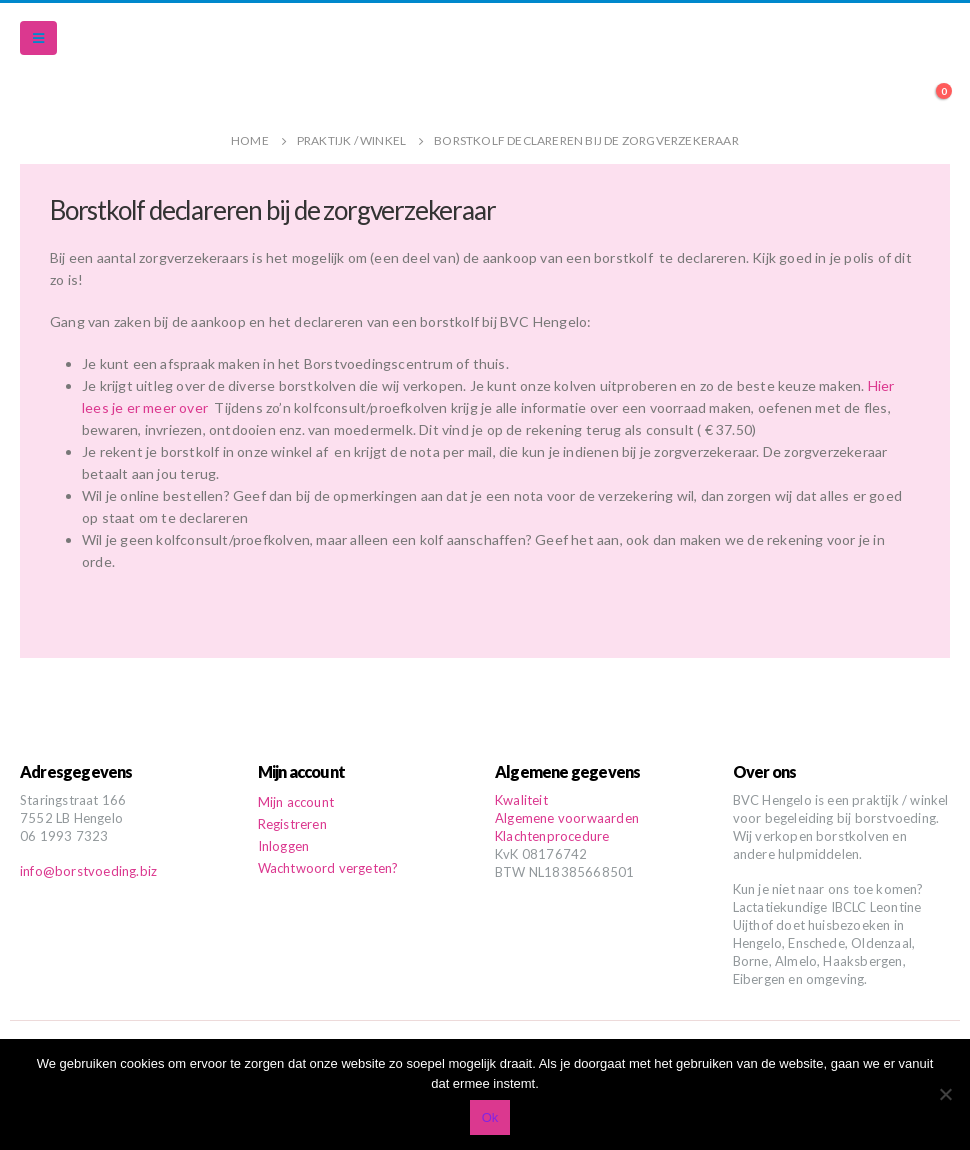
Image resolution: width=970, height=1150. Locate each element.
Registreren (292, 824)
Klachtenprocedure (552, 836)
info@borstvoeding (78, 871)
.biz (146, 871)
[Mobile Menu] (38, 38)
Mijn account (296, 802)
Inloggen (284, 846)
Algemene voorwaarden (567, 818)
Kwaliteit (521, 800)
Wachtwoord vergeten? (328, 868)
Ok (490, 1117)
